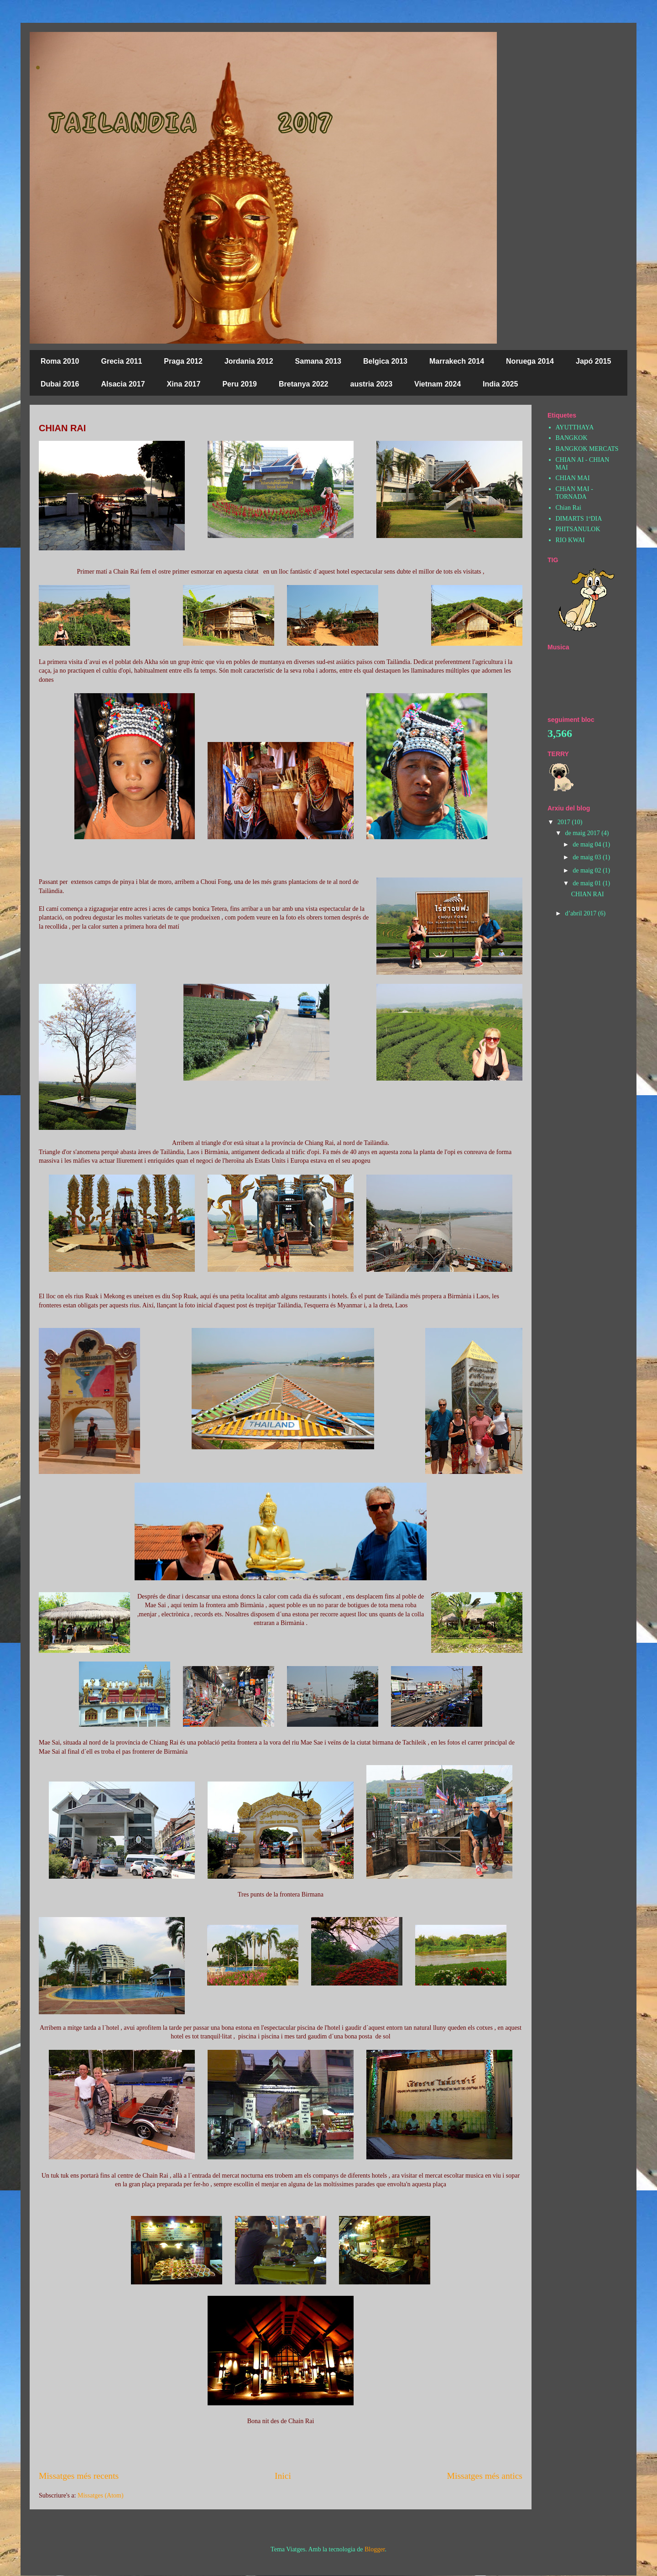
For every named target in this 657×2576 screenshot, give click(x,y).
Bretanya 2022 (303, 384)
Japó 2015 (593, 361)
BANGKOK (572, 437)
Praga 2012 (183, 361)
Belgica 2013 (385, 361)
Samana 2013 (318, 361)
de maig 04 (588, 844)
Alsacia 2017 (123, 384)
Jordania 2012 (248, 361)
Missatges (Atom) (101, 2495)
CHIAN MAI (573, 478)
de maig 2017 (583, 833)
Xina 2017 (184, 384)
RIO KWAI (570, 540)
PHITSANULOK (578, 529)
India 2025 (500, 384)
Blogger (375, 2549)
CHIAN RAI (62, 428)
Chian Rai (568, 507)
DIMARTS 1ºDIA (579, 518)
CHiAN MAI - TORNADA (574, 493)
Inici (283, 2476)
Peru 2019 (239, 384)
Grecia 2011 (121, 361)
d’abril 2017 (581, 913)
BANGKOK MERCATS (587, 448)
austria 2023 (371, 384)
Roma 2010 (60, 361)
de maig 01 (588, 883)
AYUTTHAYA (575, 427)
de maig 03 (588, 857)
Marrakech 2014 (456, 361)
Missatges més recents (79, 2476)
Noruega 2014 (530, 361)
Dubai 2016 (60, 384)
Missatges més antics (484, 2476)
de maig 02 (588, 870)
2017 (565, 822)
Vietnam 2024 (437, 384)
